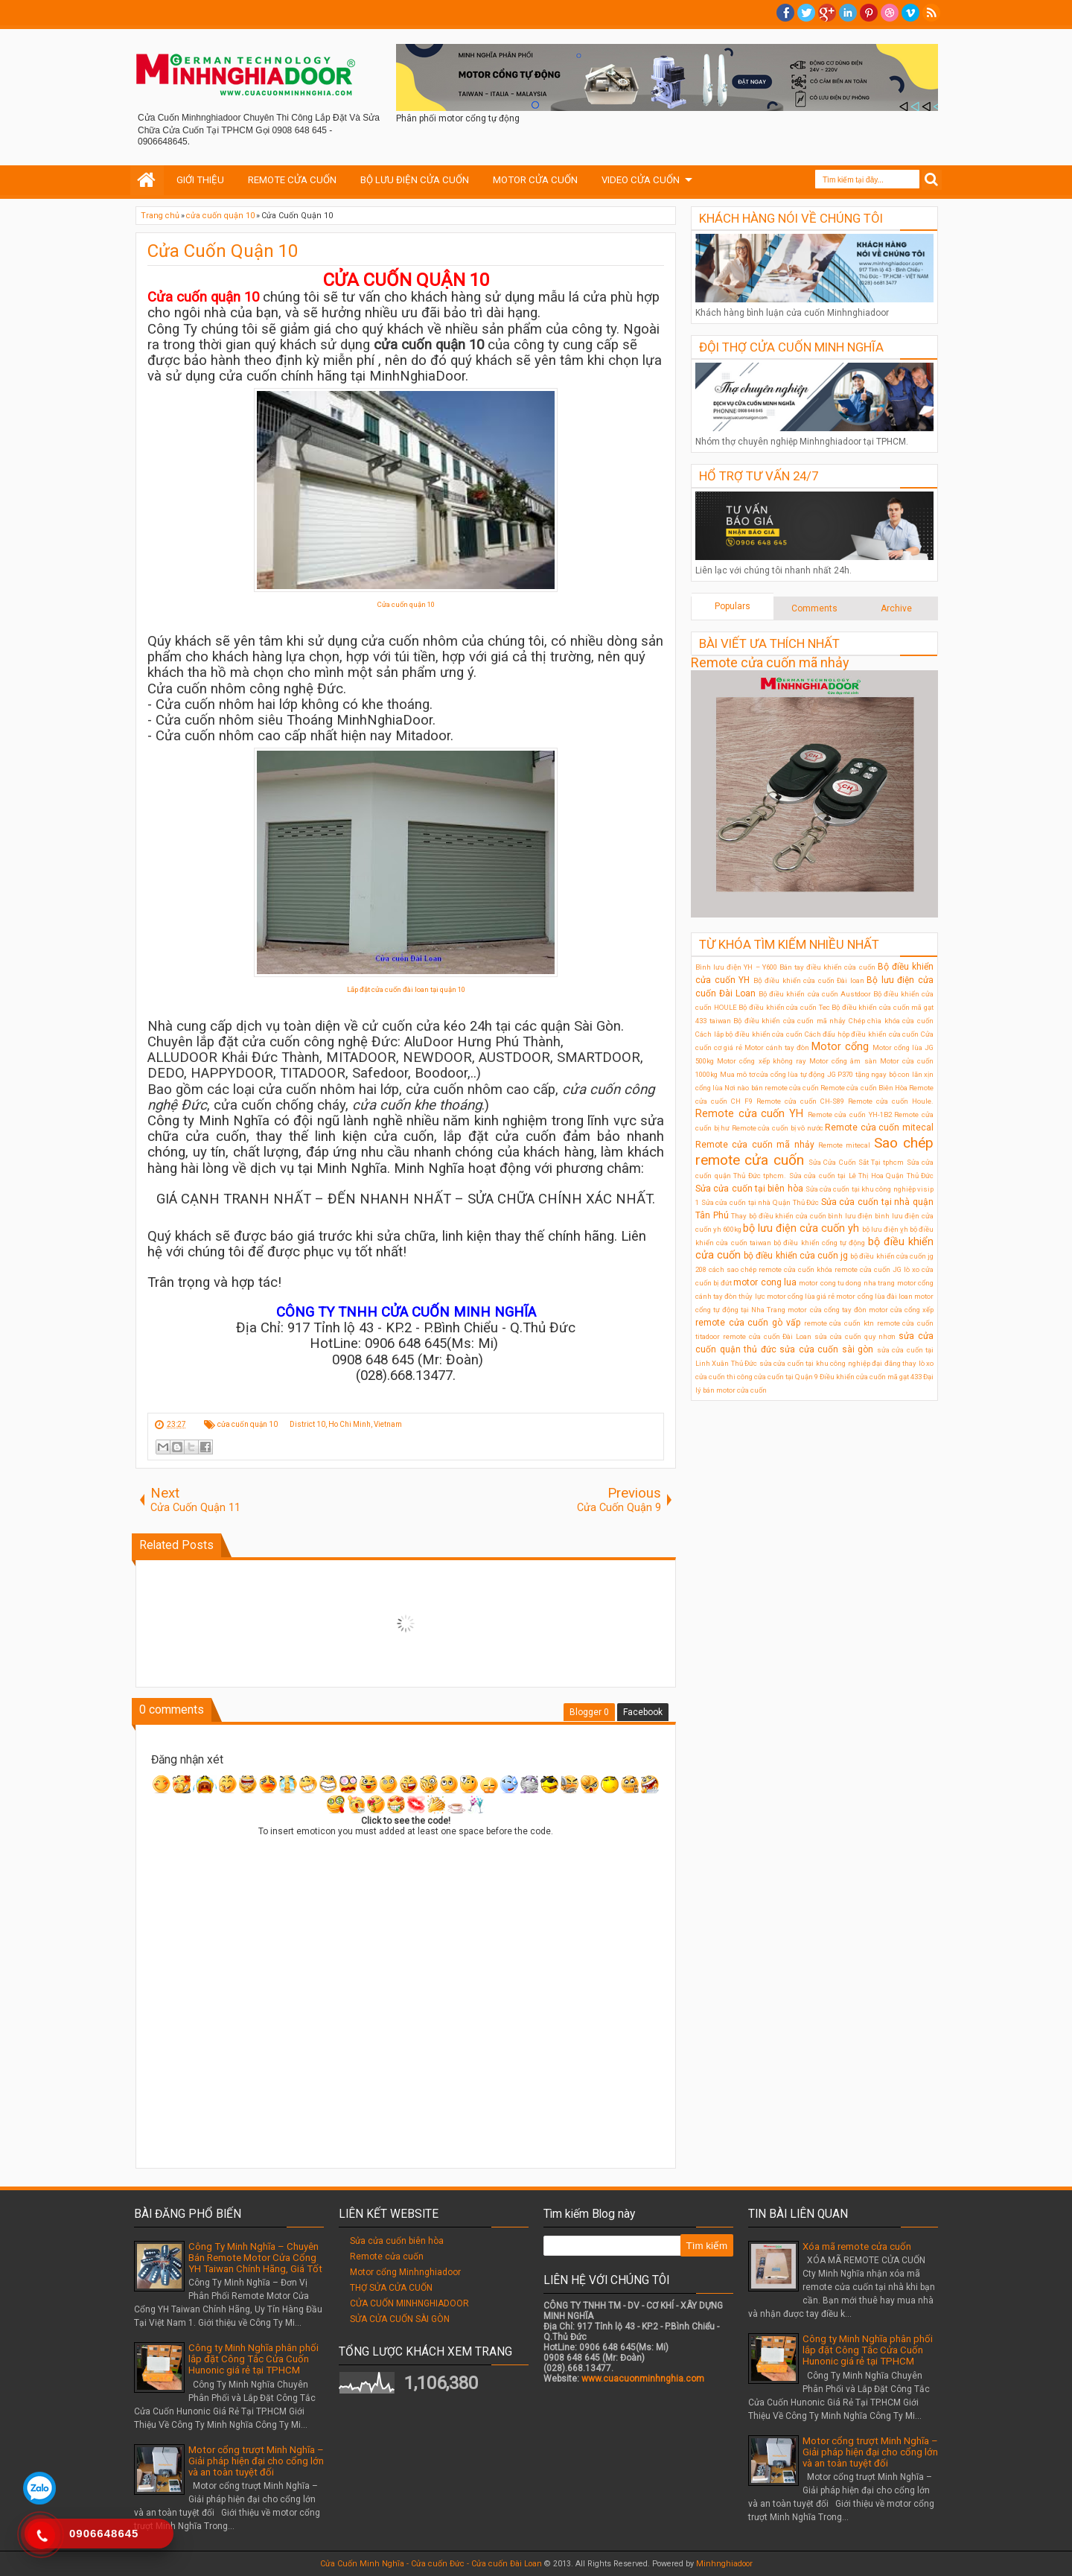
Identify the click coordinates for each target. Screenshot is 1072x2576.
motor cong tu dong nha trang (847, 1283)
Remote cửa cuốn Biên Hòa (863, 1088)
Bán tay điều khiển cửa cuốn (827, 967)
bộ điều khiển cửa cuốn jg (796, 1255)
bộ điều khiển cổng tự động (819, 1242)
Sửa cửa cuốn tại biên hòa (749, 1188)
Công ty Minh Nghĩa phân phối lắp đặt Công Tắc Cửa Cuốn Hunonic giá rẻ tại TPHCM (253, 2359)
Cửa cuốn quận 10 (406, 604)
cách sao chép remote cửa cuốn (761, 1269)
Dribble (890, 13)
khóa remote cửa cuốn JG (859, 1269)
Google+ (827, 13)
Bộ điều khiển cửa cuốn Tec (783, 1007)
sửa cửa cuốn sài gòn (826, 1349)
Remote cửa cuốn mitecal (879, 1127)
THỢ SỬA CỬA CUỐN (391, 2288)
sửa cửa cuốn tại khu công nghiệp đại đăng (830, 1363)
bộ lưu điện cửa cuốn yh (801, 1228)
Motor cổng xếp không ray (761, 1061)
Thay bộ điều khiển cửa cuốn (778, 1216)
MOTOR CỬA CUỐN (535, 179)
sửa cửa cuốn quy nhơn (855, 1336)
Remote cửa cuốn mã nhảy (770, 662)
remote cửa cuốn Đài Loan (767, 1336)
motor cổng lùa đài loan (874, 1296)
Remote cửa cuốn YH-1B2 (850, 1114)
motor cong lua (765, 1282)
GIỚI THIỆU (200, 179)
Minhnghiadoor (724, 2564)
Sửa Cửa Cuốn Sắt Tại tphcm (856, 1162)
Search (932, 180)
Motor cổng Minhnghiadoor (405, 2272)
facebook (785, 13)
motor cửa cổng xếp (901, 1310)
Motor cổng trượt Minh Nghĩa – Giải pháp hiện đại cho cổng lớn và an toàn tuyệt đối (256, 2461)
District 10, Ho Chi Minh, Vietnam (346, 1424)
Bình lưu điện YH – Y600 (736, 967)
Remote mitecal (844, 1145)
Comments (814, 608)
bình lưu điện (850, 1216)
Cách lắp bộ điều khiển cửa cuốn (749, 1034)
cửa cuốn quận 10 (247, 1424)
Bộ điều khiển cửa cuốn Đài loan (808, 980)
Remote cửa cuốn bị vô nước (777, 1128)
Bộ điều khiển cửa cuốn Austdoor (814, 994)
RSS (931, 13)
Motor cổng (840, 1046)
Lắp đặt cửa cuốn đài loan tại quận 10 (406, 989)
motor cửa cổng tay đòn (827, 1310)
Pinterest (869, 13)
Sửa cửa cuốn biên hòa (397, 2241)
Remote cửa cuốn (387, 2256)
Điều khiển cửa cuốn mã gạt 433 (871, 1377)
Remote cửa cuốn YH (749, 1113)
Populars (732, 606)
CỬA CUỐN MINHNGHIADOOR (409, 2303)
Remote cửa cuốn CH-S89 (800, 1101)
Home (147, 180)
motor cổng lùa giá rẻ (801, 1296)
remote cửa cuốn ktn (839, 1323)
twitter (806, 13)
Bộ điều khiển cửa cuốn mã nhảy (789, 1021)
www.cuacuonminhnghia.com (642, 2378)
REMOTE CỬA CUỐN (292, 179)
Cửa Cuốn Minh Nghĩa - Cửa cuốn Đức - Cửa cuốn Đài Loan (431, 2564)
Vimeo (910, 13)
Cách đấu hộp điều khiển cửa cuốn (862, 1034)
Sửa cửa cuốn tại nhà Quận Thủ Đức (760, 1202)
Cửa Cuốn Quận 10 (222, 251)
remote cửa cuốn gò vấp (747, 1322)
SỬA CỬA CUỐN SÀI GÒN (400, 2319)
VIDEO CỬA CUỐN (641, 179)
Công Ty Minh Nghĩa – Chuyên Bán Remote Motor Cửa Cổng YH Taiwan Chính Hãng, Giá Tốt (255, 2257)
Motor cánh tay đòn (776, 1047)
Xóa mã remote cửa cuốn (857, 2246)
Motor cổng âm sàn (843, 1061)
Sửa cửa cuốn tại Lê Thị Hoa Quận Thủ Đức (861, 1175)
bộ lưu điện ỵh (885, 1229)
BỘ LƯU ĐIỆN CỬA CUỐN (414, 179)
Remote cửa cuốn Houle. (891, 1101)
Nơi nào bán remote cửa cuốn (771, 1088)
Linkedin (848, 13)
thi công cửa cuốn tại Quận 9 (772, 1377)
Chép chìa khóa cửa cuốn (891, 1021)
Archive (896, 608)
